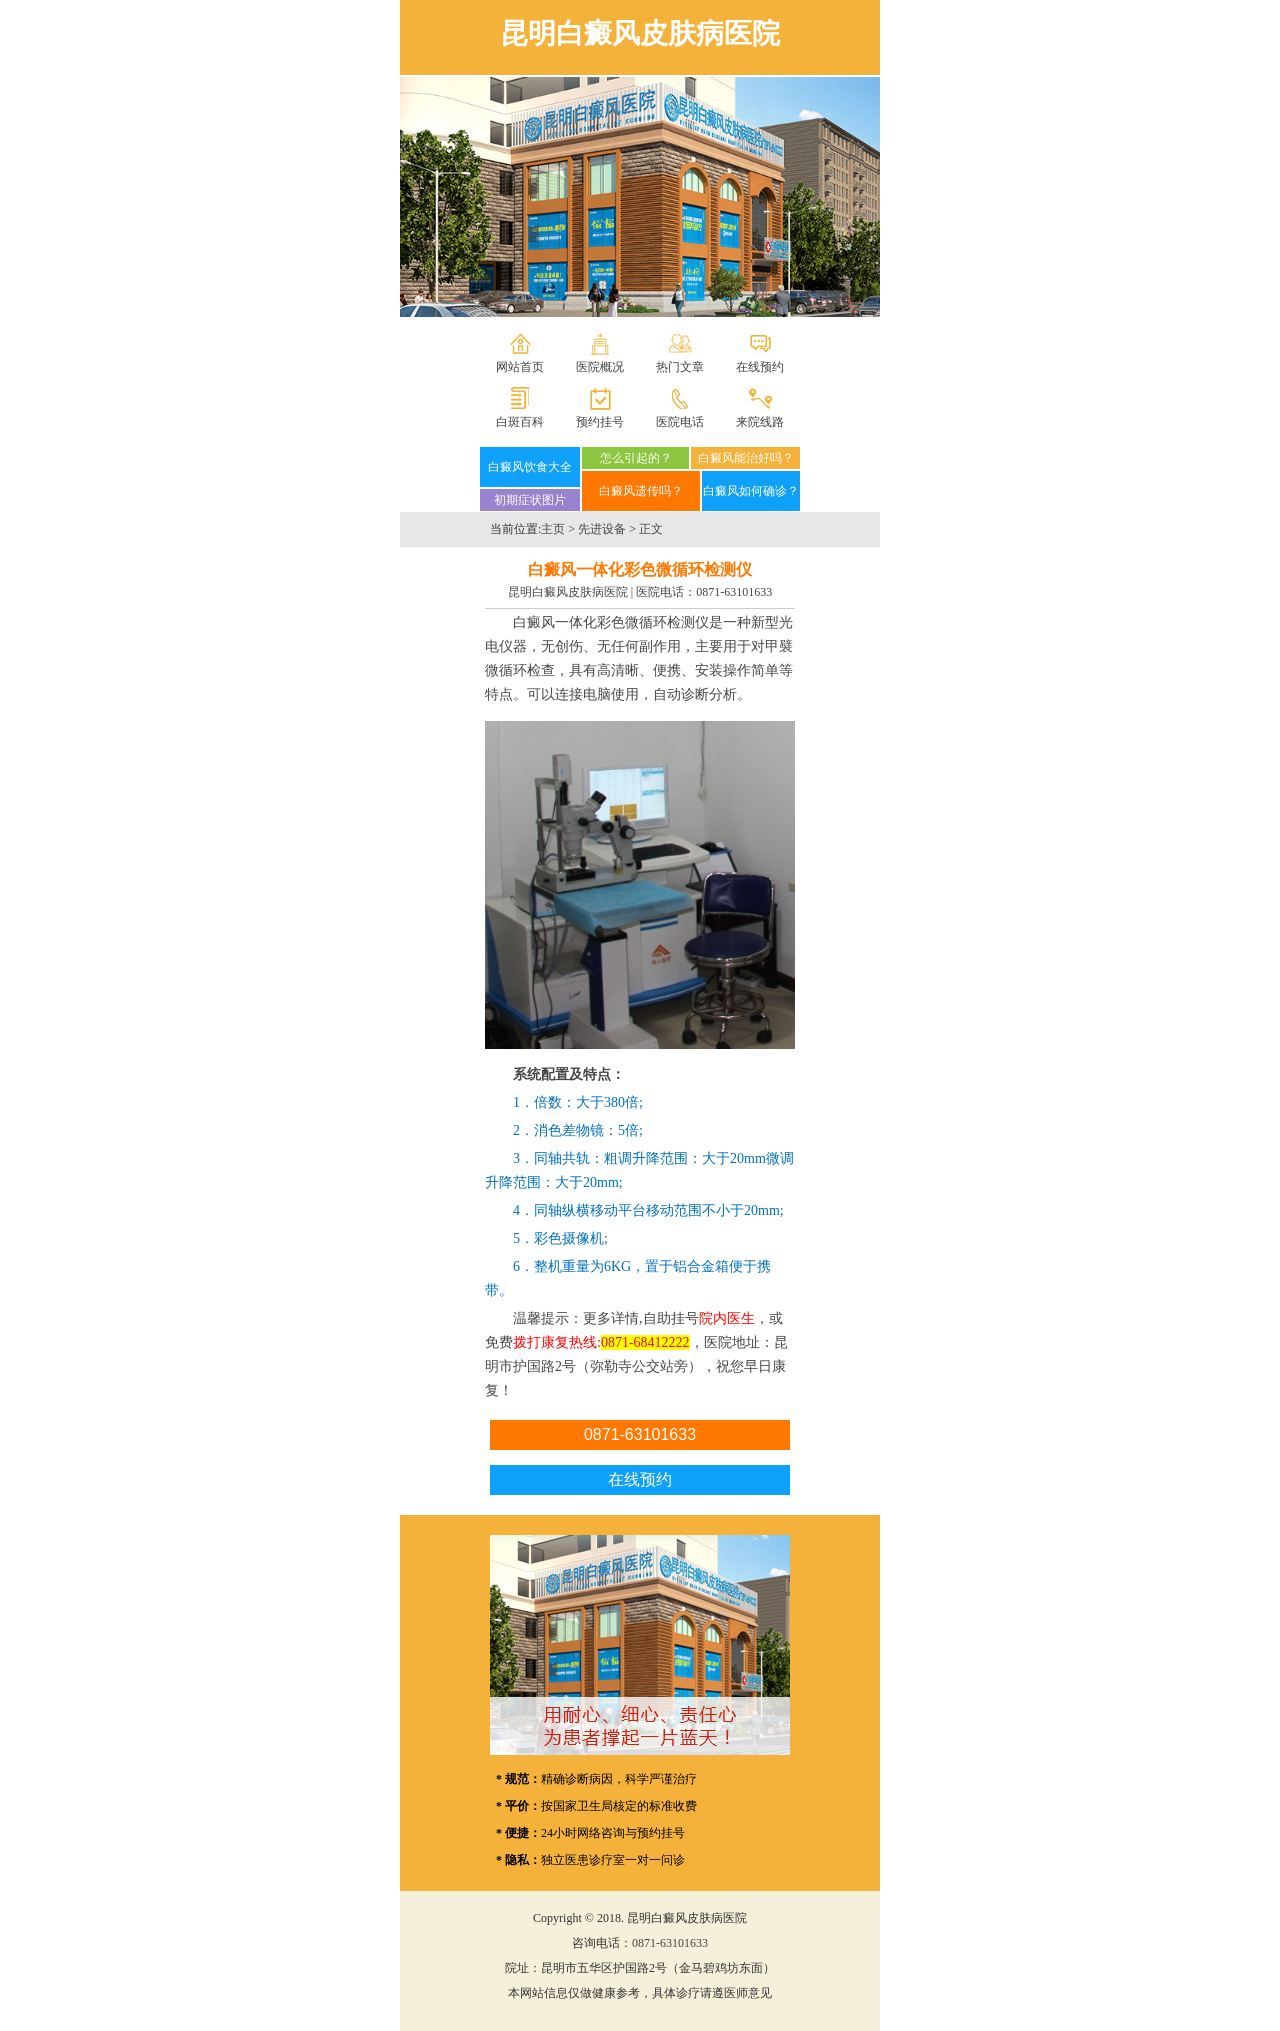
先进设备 (602, 529)
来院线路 (760, 422)
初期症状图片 (530, 500)
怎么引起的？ (636, 458)
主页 (553, 529)
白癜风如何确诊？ (751, 491)
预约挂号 (600, 422)
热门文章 (680, 367)
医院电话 (680, 422)
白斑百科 (520, 422)
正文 (651, 529)
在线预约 (760, 367)
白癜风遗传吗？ (641, 491)
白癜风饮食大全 (530, 467)
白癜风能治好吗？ (746, 458)
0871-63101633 (734, 592)
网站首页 (520, 367)
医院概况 (600, 367)
